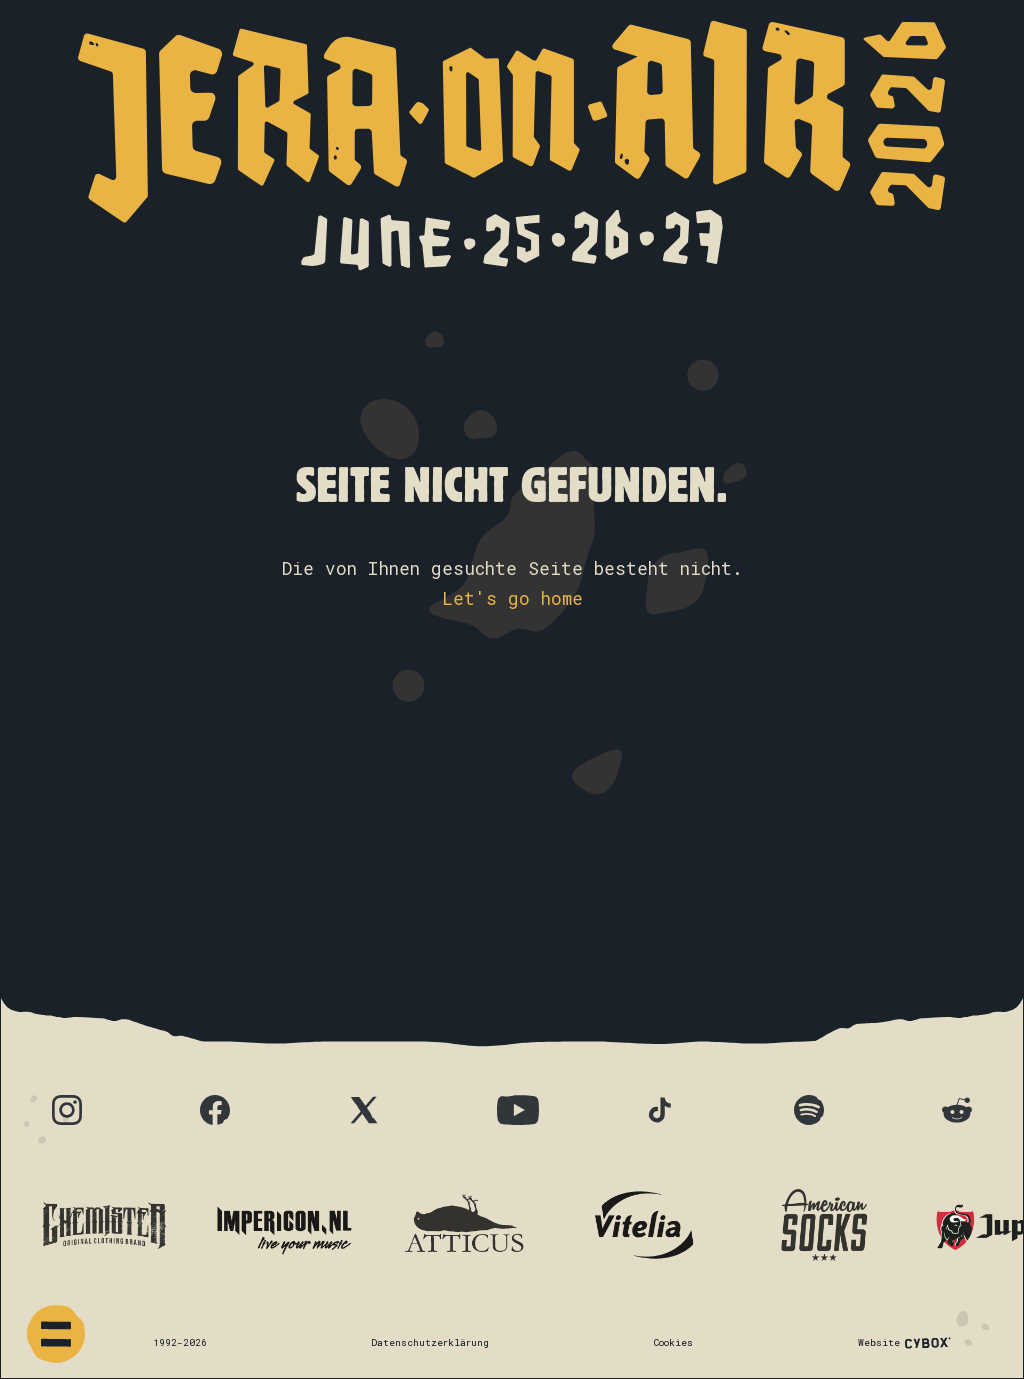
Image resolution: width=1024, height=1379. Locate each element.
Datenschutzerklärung (430, 1342)
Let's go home (512, 598)
